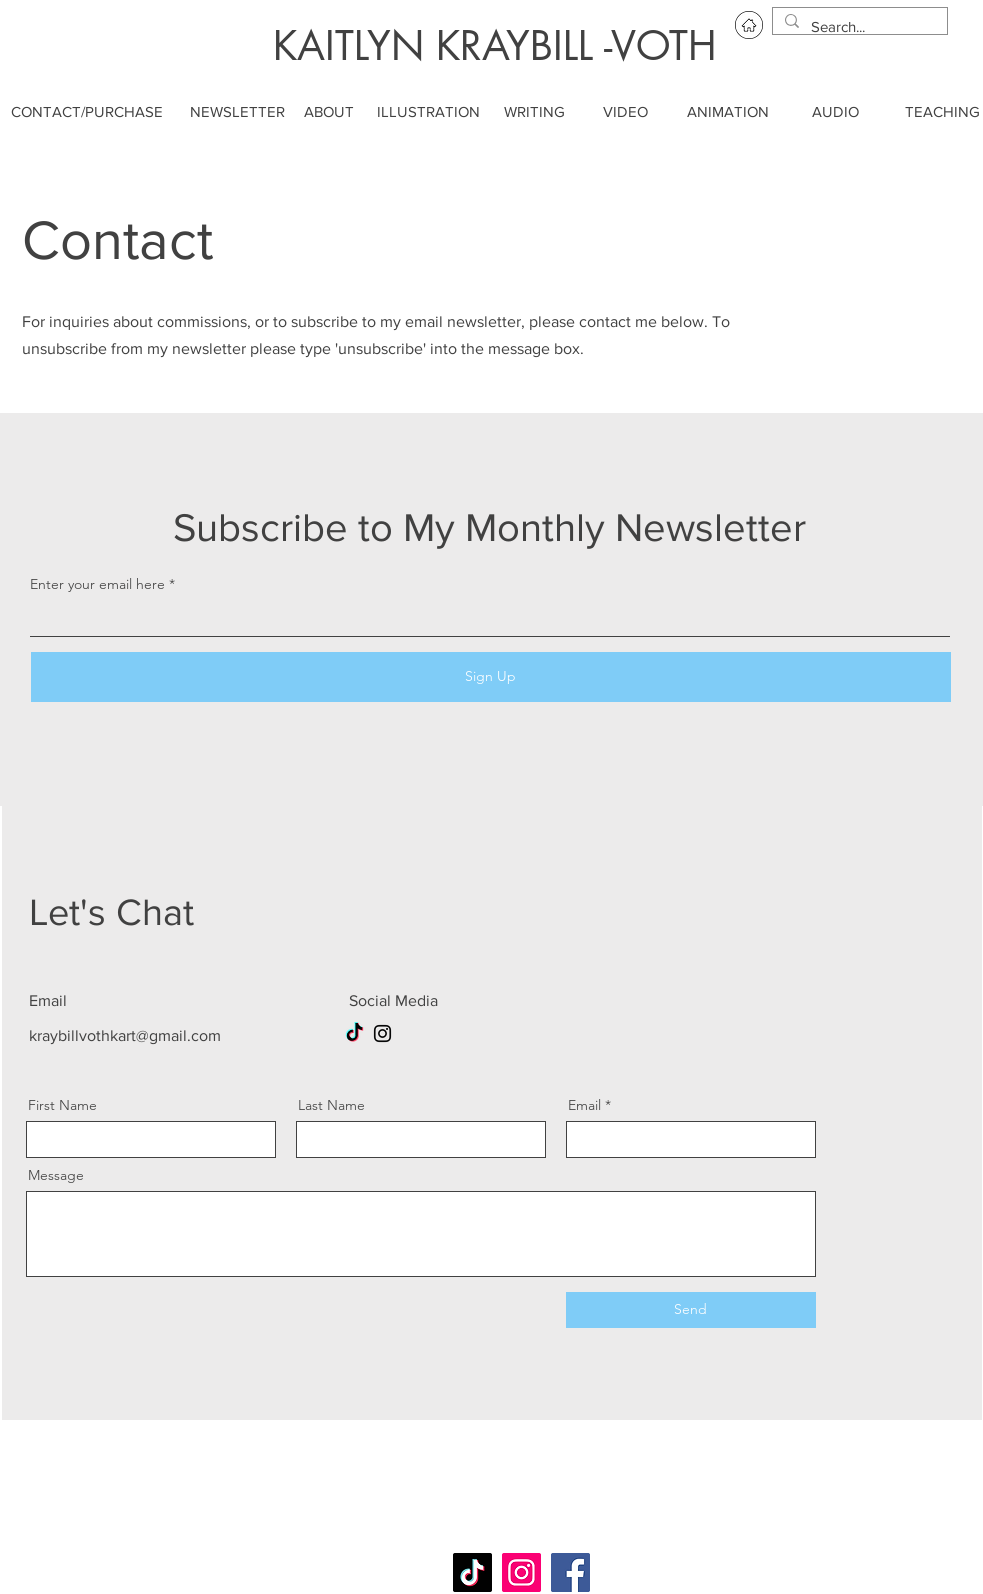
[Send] (691, 1310)
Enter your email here (97, 584)
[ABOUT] (329, 111)
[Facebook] (570, 1572)
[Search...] (858, 26)
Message (56, 1175)
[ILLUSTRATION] (428, 111)
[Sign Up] (491, 677)
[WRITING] (535, 111)
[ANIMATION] (728, 111)
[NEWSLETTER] (237, 111)
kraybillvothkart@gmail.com (125, 1035)
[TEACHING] (943, 111)
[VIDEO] (626, 111)
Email (584, 1105)
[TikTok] (354, 1033)
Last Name (331, 1105)
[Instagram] (382, 1033)
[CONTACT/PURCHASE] (87, 111)
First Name (62, 1105)
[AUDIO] (836, 111)
